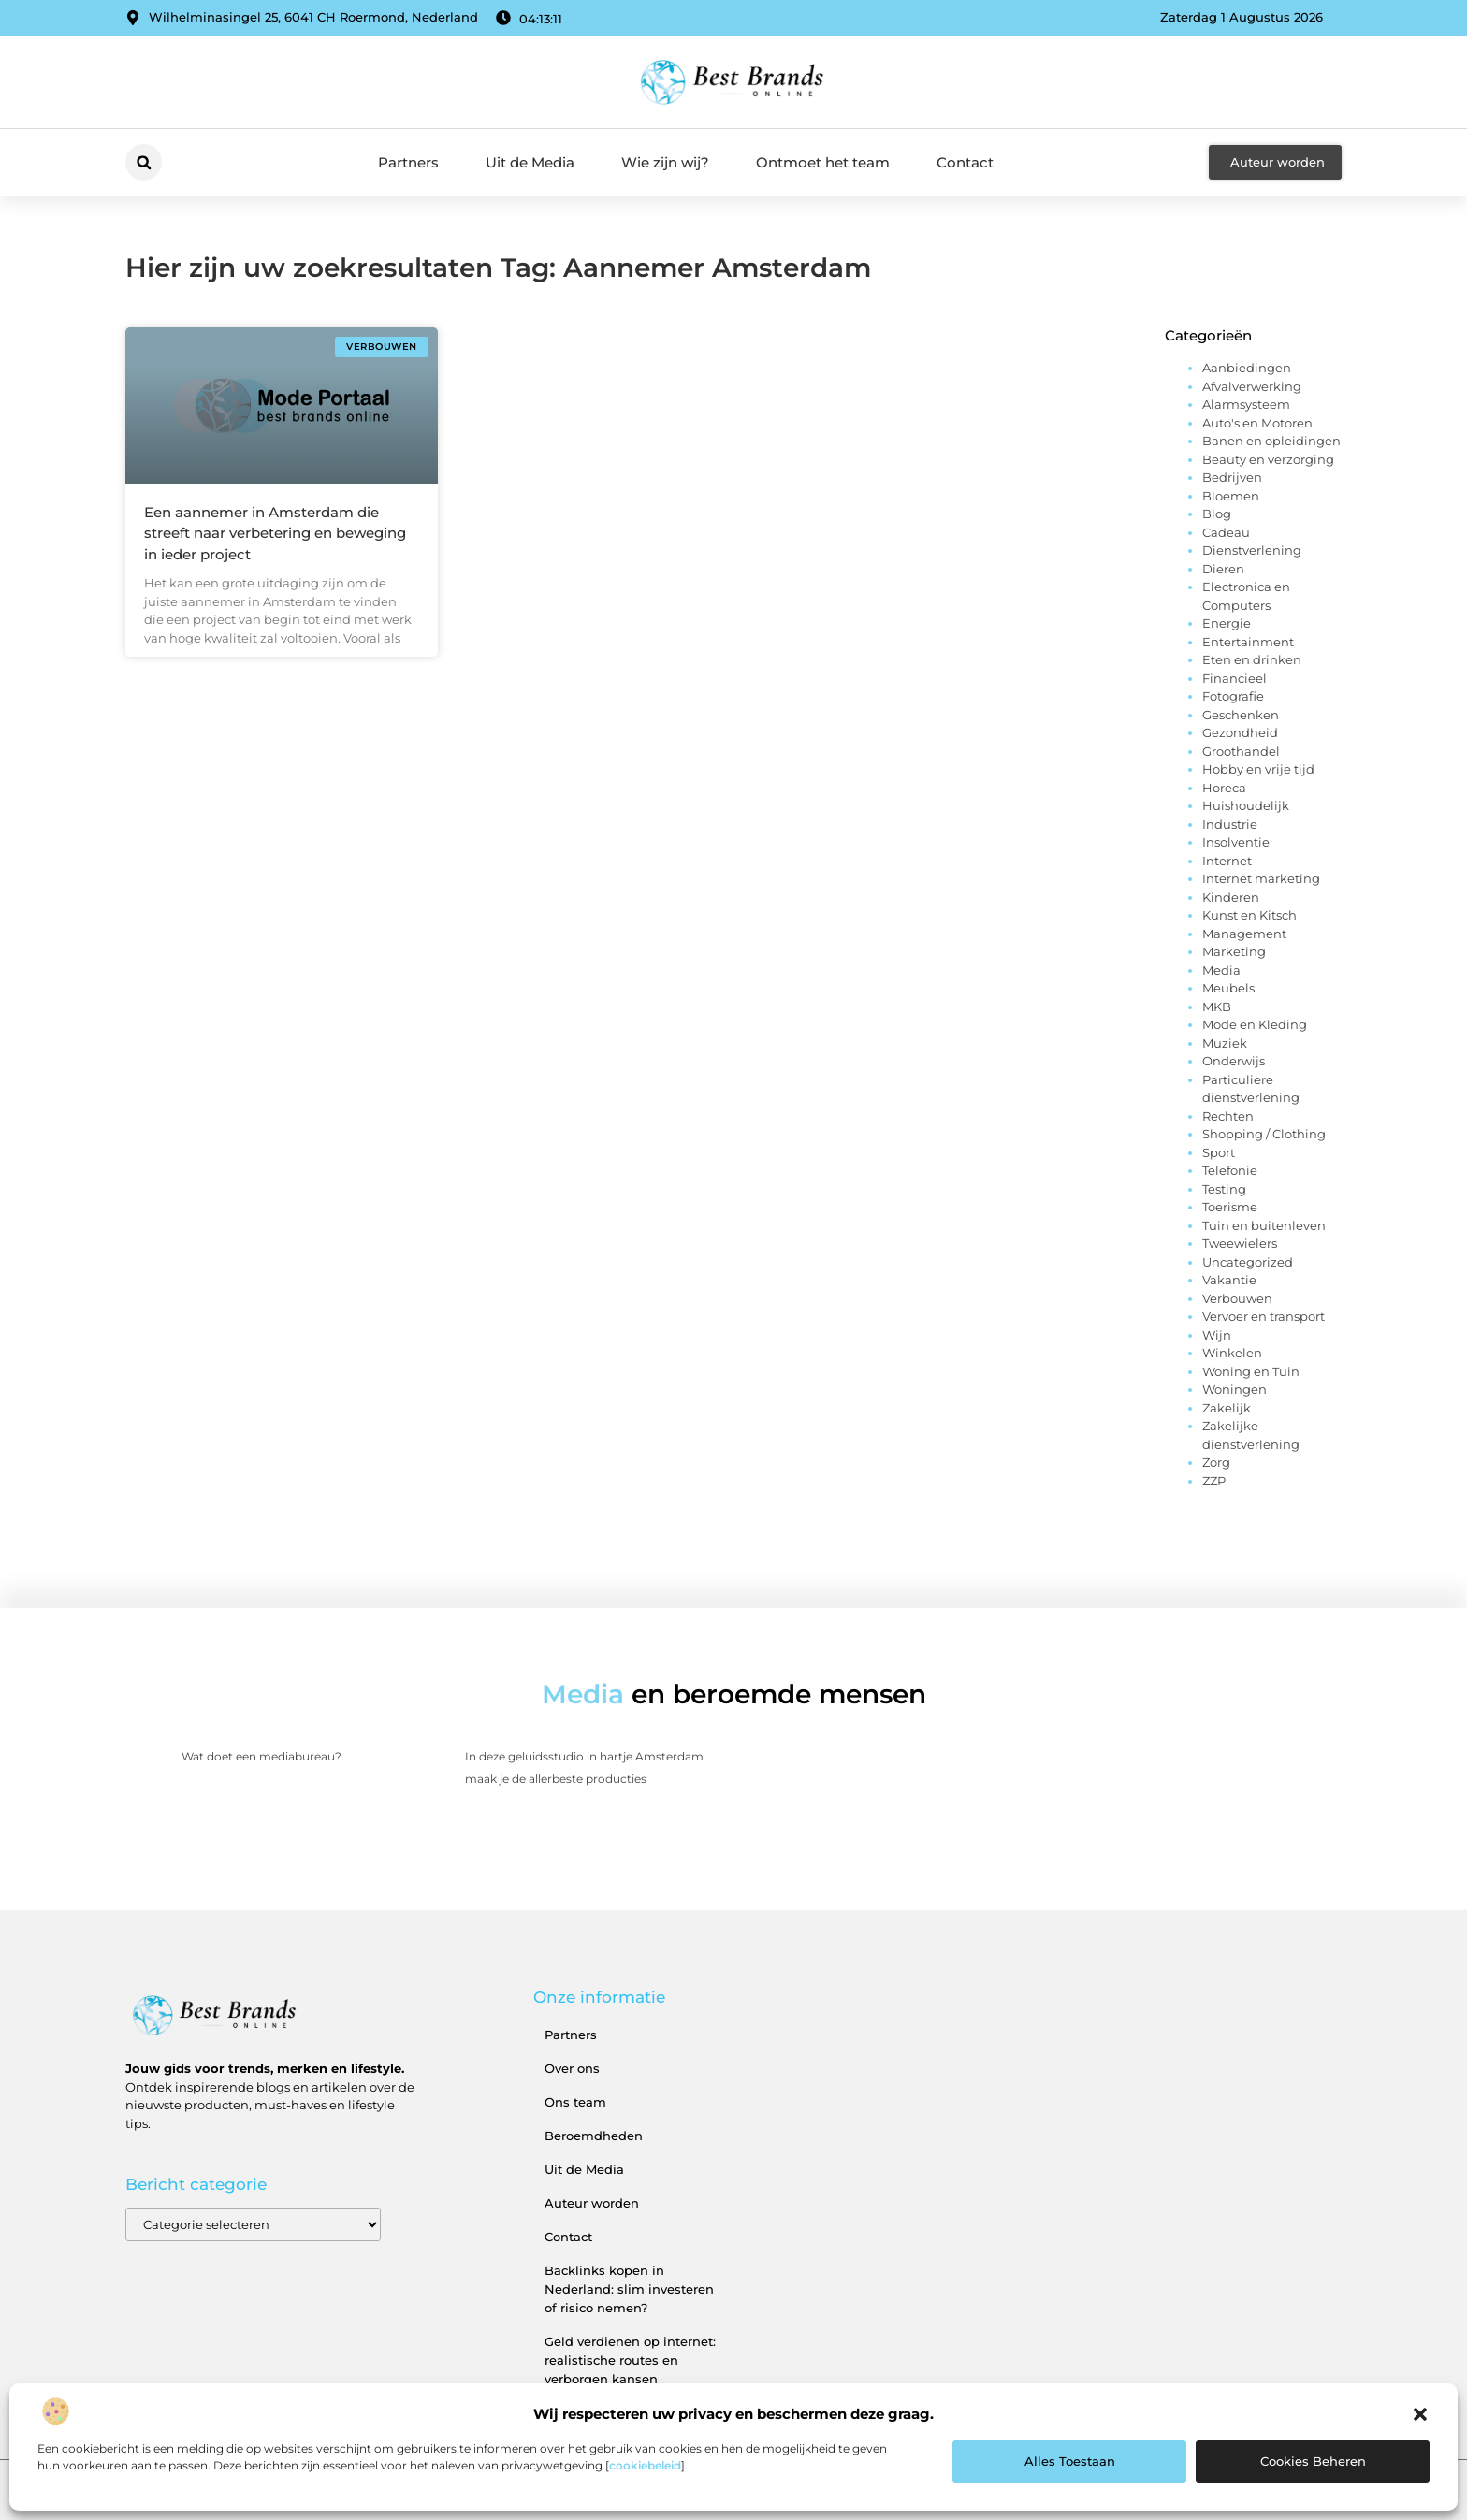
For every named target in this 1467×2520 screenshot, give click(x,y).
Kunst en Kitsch (1249, 914)
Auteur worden (592, 2202)
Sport (1218, 1152)
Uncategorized (1247, 1261)
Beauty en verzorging (1268, 459)
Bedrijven (1232, 477)
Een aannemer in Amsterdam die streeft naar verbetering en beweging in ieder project (275, 533)
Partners (408, 162)
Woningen (1234, 1389)
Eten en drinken (1251, 659)
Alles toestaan (1069, 2461)
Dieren (1223, 568)
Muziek (1224, 1043)
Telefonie (1229, 1170)
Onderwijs (1233, 1060)
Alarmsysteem (1246, 404)
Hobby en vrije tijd (1258, 768)
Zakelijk (1226, 1407)
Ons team (575, 2101)
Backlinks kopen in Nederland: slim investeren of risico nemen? (629, 2289)
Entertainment (1248, 641)
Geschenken (1240, 714)
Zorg (1216, 1462)
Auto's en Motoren (1257, 422)
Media (1221, 970)
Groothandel (1241, 751)
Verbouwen (1237, 1298)
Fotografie (1233, 695)
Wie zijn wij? (665, 162)
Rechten (1228, 1115)
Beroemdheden (594, 2135)
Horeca (1224, 787)
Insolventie (1236, 841)
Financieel (1234, 678)
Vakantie (1229, 1279)
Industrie (1229, 824)
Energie (1226, 623)
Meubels (1228, 987)
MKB (1216, 1006)
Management (1244, 933)
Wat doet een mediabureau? (261, 1756)
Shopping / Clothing (1264, 1133)
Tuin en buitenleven (1264, 1225)
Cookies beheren (1313, 2461)
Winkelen (1232, 1352)
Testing (1224, 1188)
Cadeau (1226, 532)
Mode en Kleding (1254, 1024)
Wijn (1216, 1334)
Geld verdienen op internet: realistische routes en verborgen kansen (630, 2360)
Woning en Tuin (1251, 1371)
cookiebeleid (645, 2465)
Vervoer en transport (1263, 1316)
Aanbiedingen (1246, 367)
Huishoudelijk (1245, 805)
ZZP (1214, 1480)
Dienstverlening (1251, 550)
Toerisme (1229, 1206)
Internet (1227, 860)
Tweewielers (1239, 1243)
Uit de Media (530, 162)
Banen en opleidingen (1271, 440)
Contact (965, 162)
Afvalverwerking (1251, 386)
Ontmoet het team (823, 162)
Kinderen (1230, 897)
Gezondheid (1240, 732)
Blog (1216, 513)
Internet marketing (1261, 878)
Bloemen (1230, 495)
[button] (1420, 2414)
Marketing (1234, 951)
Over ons (572, 2068)
